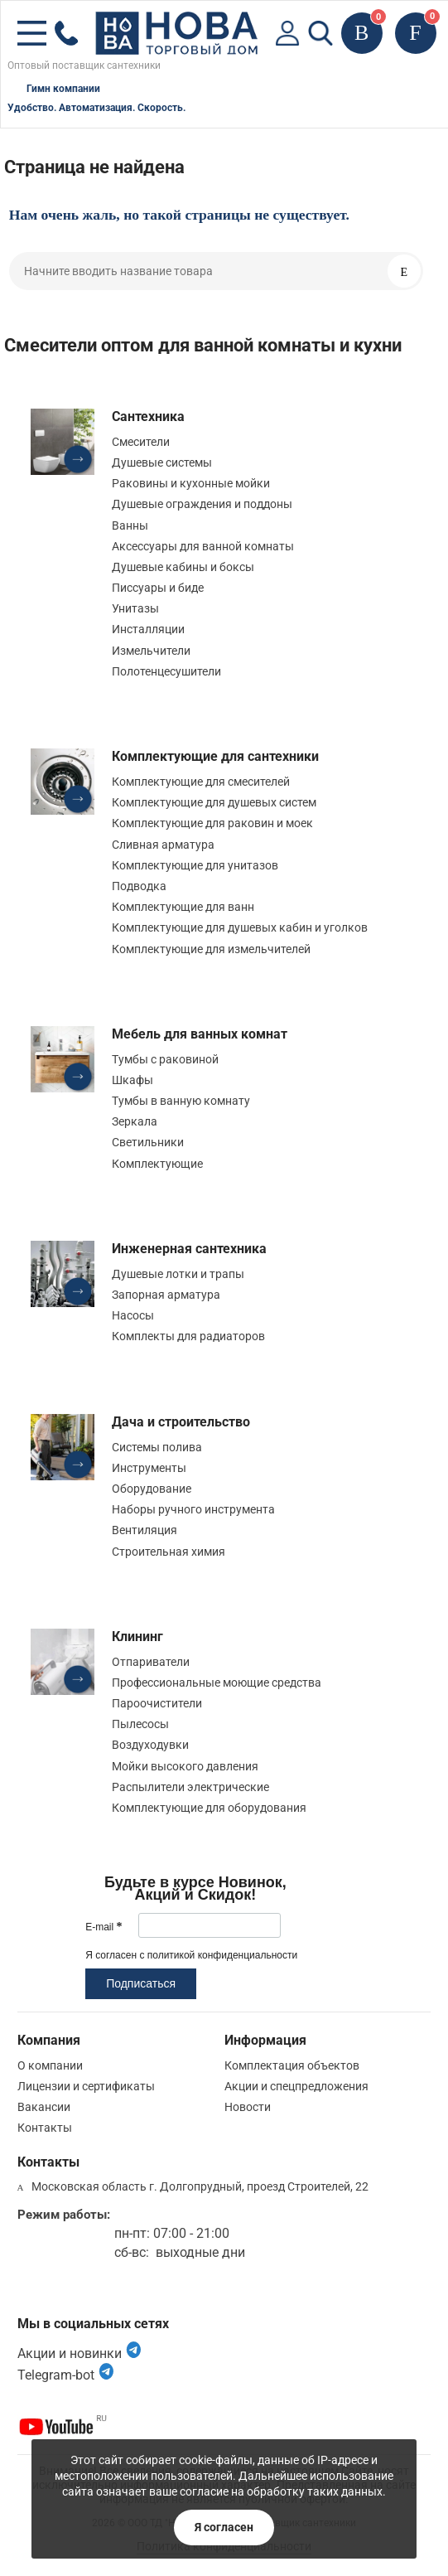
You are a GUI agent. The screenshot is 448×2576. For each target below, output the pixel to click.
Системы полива (157, 1447)
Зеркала (134, 1121)
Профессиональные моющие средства (216, 1682)
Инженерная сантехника (189, 1249)
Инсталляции (148, 629)
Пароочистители (157, 1703)
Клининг (137, 1636)
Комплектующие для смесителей (201, 781)
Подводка (139, 886)
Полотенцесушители (166, 671)
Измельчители (151, 650)
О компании (50, 2065)
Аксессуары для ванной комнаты (203, 546)
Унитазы (135, 608)
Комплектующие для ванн (183, 906)
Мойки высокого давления (185, 1766)
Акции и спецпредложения (296, 2086)
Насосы (133, 1315)
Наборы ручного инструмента (193, 1509)
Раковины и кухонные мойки (191, 483)
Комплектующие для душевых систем (214, 802)
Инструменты (149, 1467)
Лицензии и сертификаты (86, 2086)
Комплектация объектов (291, 2065)
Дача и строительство (181, 1422)
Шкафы (132, 1080)
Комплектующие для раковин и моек (212, 823)
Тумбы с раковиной (165, 1059)
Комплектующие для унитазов (195, 865)
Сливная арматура (163, 844)
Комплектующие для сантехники (215, 756)
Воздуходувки (150, 1744)
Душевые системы (162, 462)
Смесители (141, 441)
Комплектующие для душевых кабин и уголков (240, 927)
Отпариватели (151, 1661)
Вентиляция (144, 1530)
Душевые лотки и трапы (178, 1274)
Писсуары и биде (158, 587)
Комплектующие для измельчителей (211, 949)
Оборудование (151, 1488)
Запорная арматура (166, 1294)
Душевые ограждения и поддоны (202, 504)
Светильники (148, 1142)
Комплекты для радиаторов (188, 1336)
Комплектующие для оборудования (209, 1807)
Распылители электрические (190, 1787)
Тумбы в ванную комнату (181, 1100)
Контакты (44, 2127)
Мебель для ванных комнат (199, 1034)
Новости (247, 2107)
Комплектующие (157, 1163)
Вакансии (43, 2107)
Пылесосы (140, 1724)
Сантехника (148, 416)
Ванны (130, 525)
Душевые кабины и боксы (183, 567)
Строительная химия (168, 1551)
